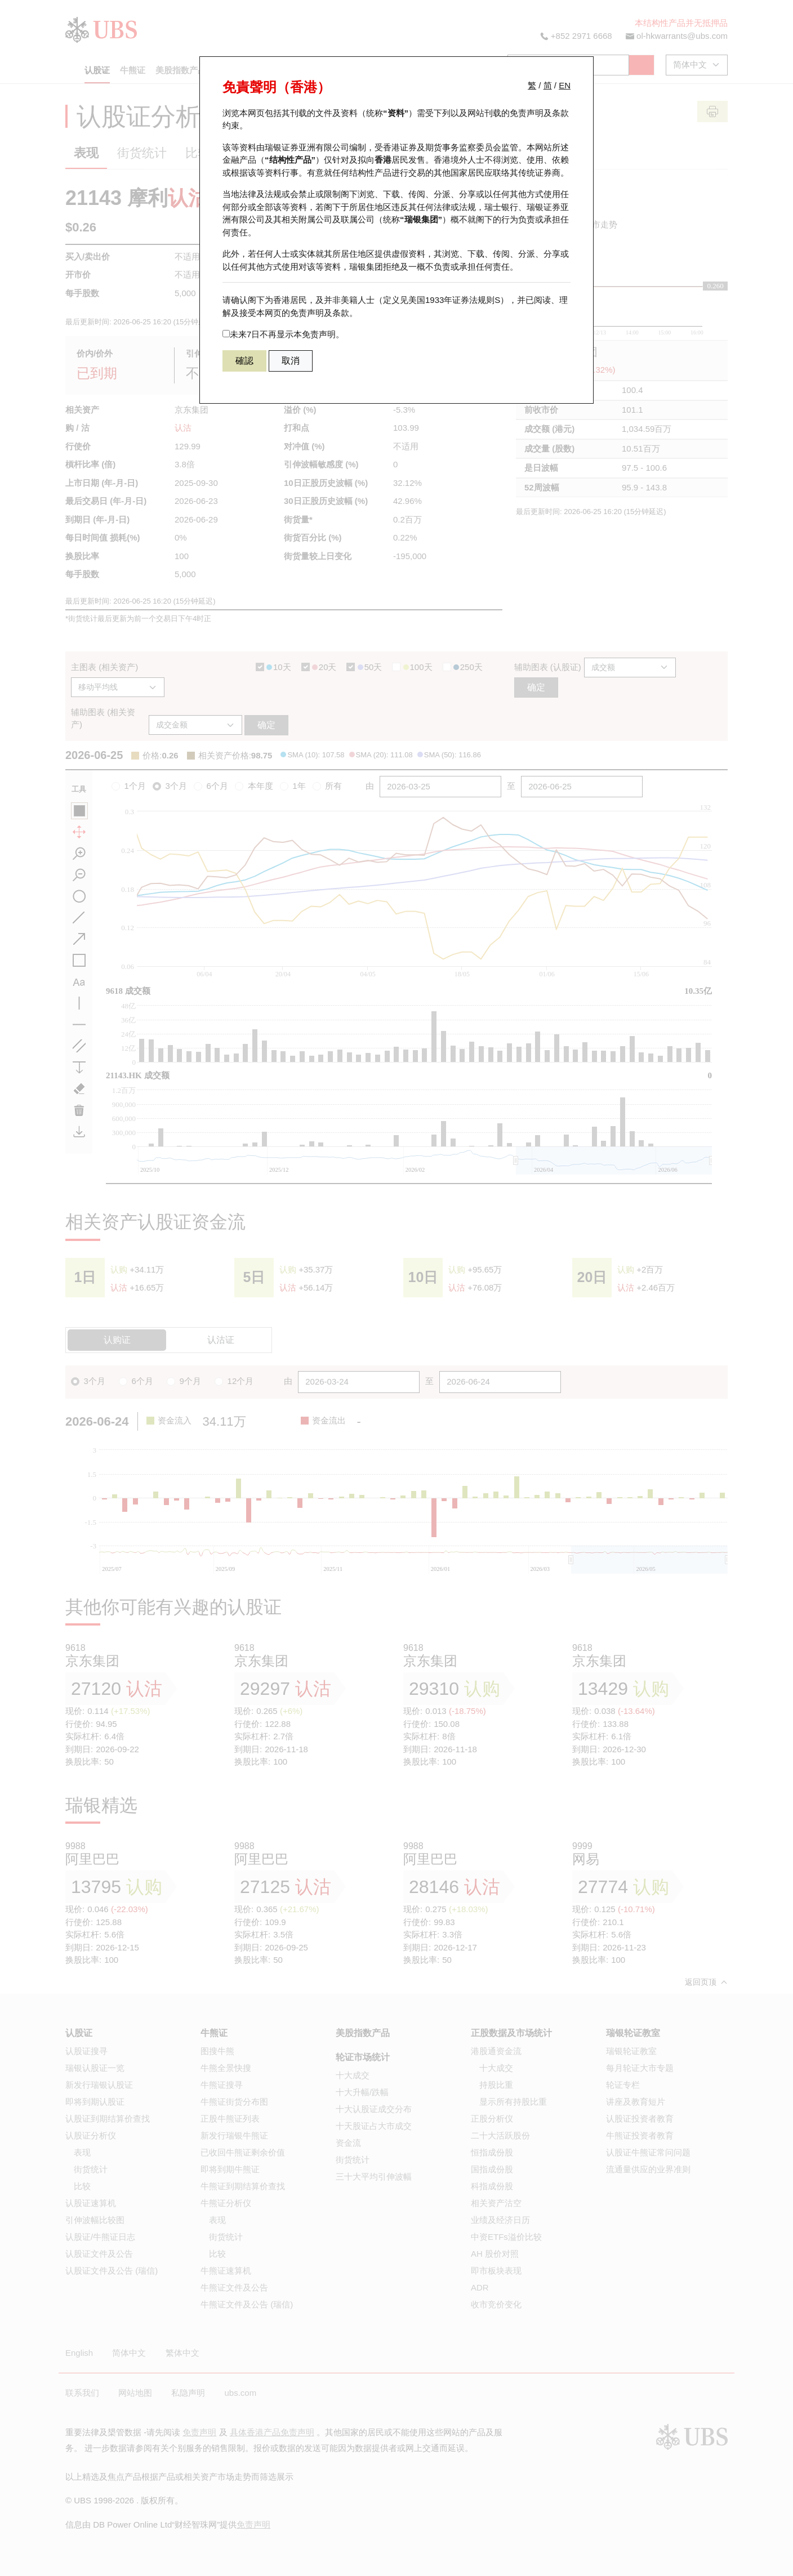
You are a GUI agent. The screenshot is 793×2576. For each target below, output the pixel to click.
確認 (244, 360)
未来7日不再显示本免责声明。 (283, 334)
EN (565, 85)
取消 (291, 360)
